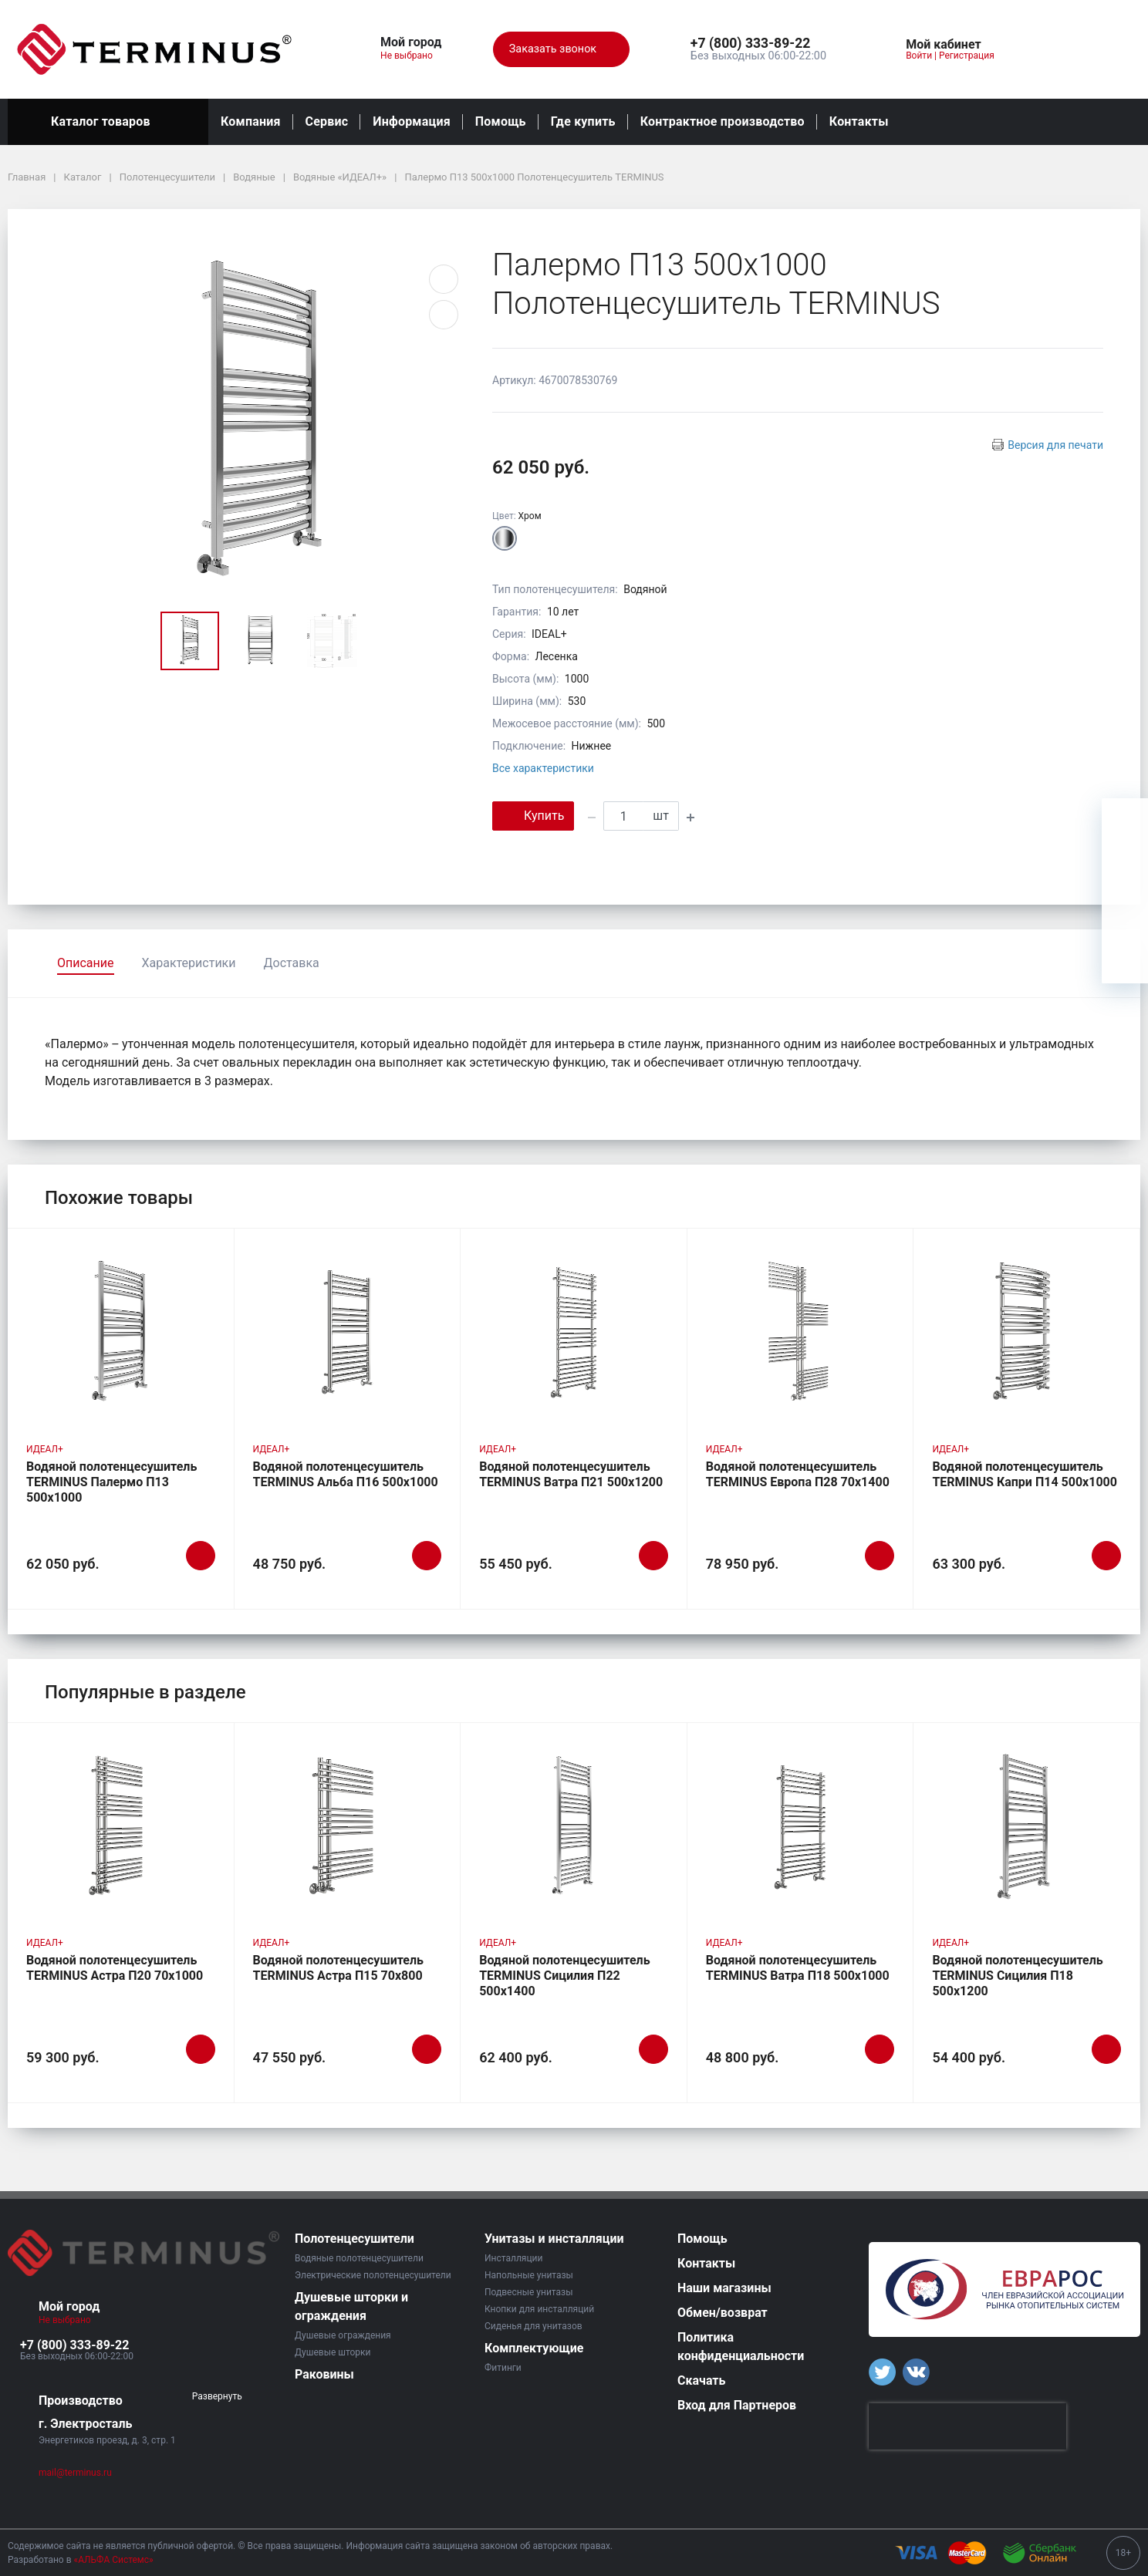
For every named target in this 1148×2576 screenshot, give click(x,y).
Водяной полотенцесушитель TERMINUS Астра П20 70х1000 (114, 1968)
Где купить (583, 121)
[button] (758, 44)
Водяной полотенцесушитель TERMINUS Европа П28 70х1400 (798, 1474)
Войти (919, 55)
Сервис (327, 121)
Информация (411, 121)
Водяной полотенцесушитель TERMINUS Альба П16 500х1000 (345, 1474)
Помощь (500, 121)
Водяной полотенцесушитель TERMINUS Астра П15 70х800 (338, 1968)
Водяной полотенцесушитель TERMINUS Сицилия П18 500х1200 (1017, 1975)
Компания (251, 121)
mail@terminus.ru (75, 2472)
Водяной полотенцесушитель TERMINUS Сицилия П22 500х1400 (564, 1975)
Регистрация (966, 55)
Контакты (859, 121)
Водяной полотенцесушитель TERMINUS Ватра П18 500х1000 (798, 1968)
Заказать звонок (561, 49)
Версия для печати (1055, 445)
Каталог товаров (108, 122)
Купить (533, 815)
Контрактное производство (722, 121)
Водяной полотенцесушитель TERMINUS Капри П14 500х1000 (1024, 1474)
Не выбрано (412, 55)
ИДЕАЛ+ (44, 1449)
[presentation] (967, 2426)
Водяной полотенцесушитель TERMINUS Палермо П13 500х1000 (111, 1482)
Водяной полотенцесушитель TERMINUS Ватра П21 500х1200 (571, 1474)
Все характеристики (543, 768)
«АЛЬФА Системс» (114, 2559)
